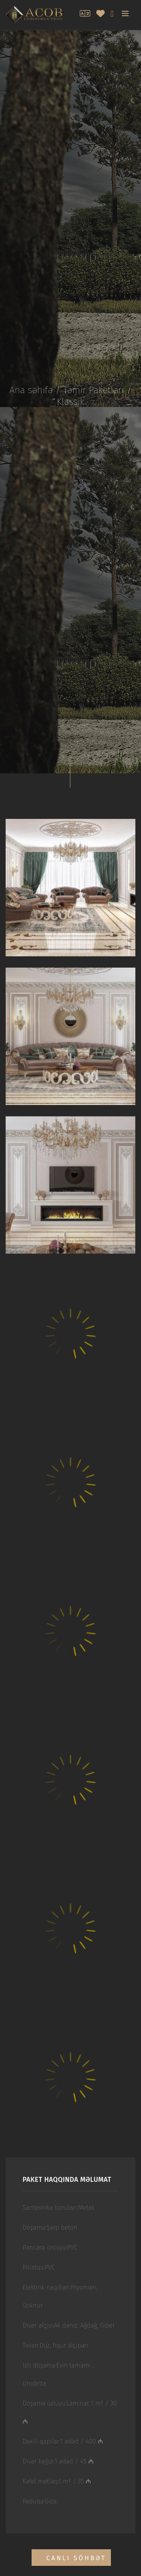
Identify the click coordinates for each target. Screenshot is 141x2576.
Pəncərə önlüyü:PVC (50, 2247)
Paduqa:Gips (40, 2501)
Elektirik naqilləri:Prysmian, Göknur (60, 2296)
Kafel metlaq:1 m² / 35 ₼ (57, 2481)
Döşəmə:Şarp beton (50, 2228)
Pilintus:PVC (39, 2267)
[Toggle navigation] (126, 14)
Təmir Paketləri (93, 390)
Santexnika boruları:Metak (59, 2208)
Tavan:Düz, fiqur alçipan (55, 2345)
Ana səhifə (31, 390)
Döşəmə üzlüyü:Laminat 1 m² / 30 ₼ (70, 2412)
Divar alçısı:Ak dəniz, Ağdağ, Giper (69, 2325)
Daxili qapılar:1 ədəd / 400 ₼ (63, 2441)
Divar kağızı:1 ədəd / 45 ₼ (58, 2461)
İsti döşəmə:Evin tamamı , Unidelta (58, 2374)
